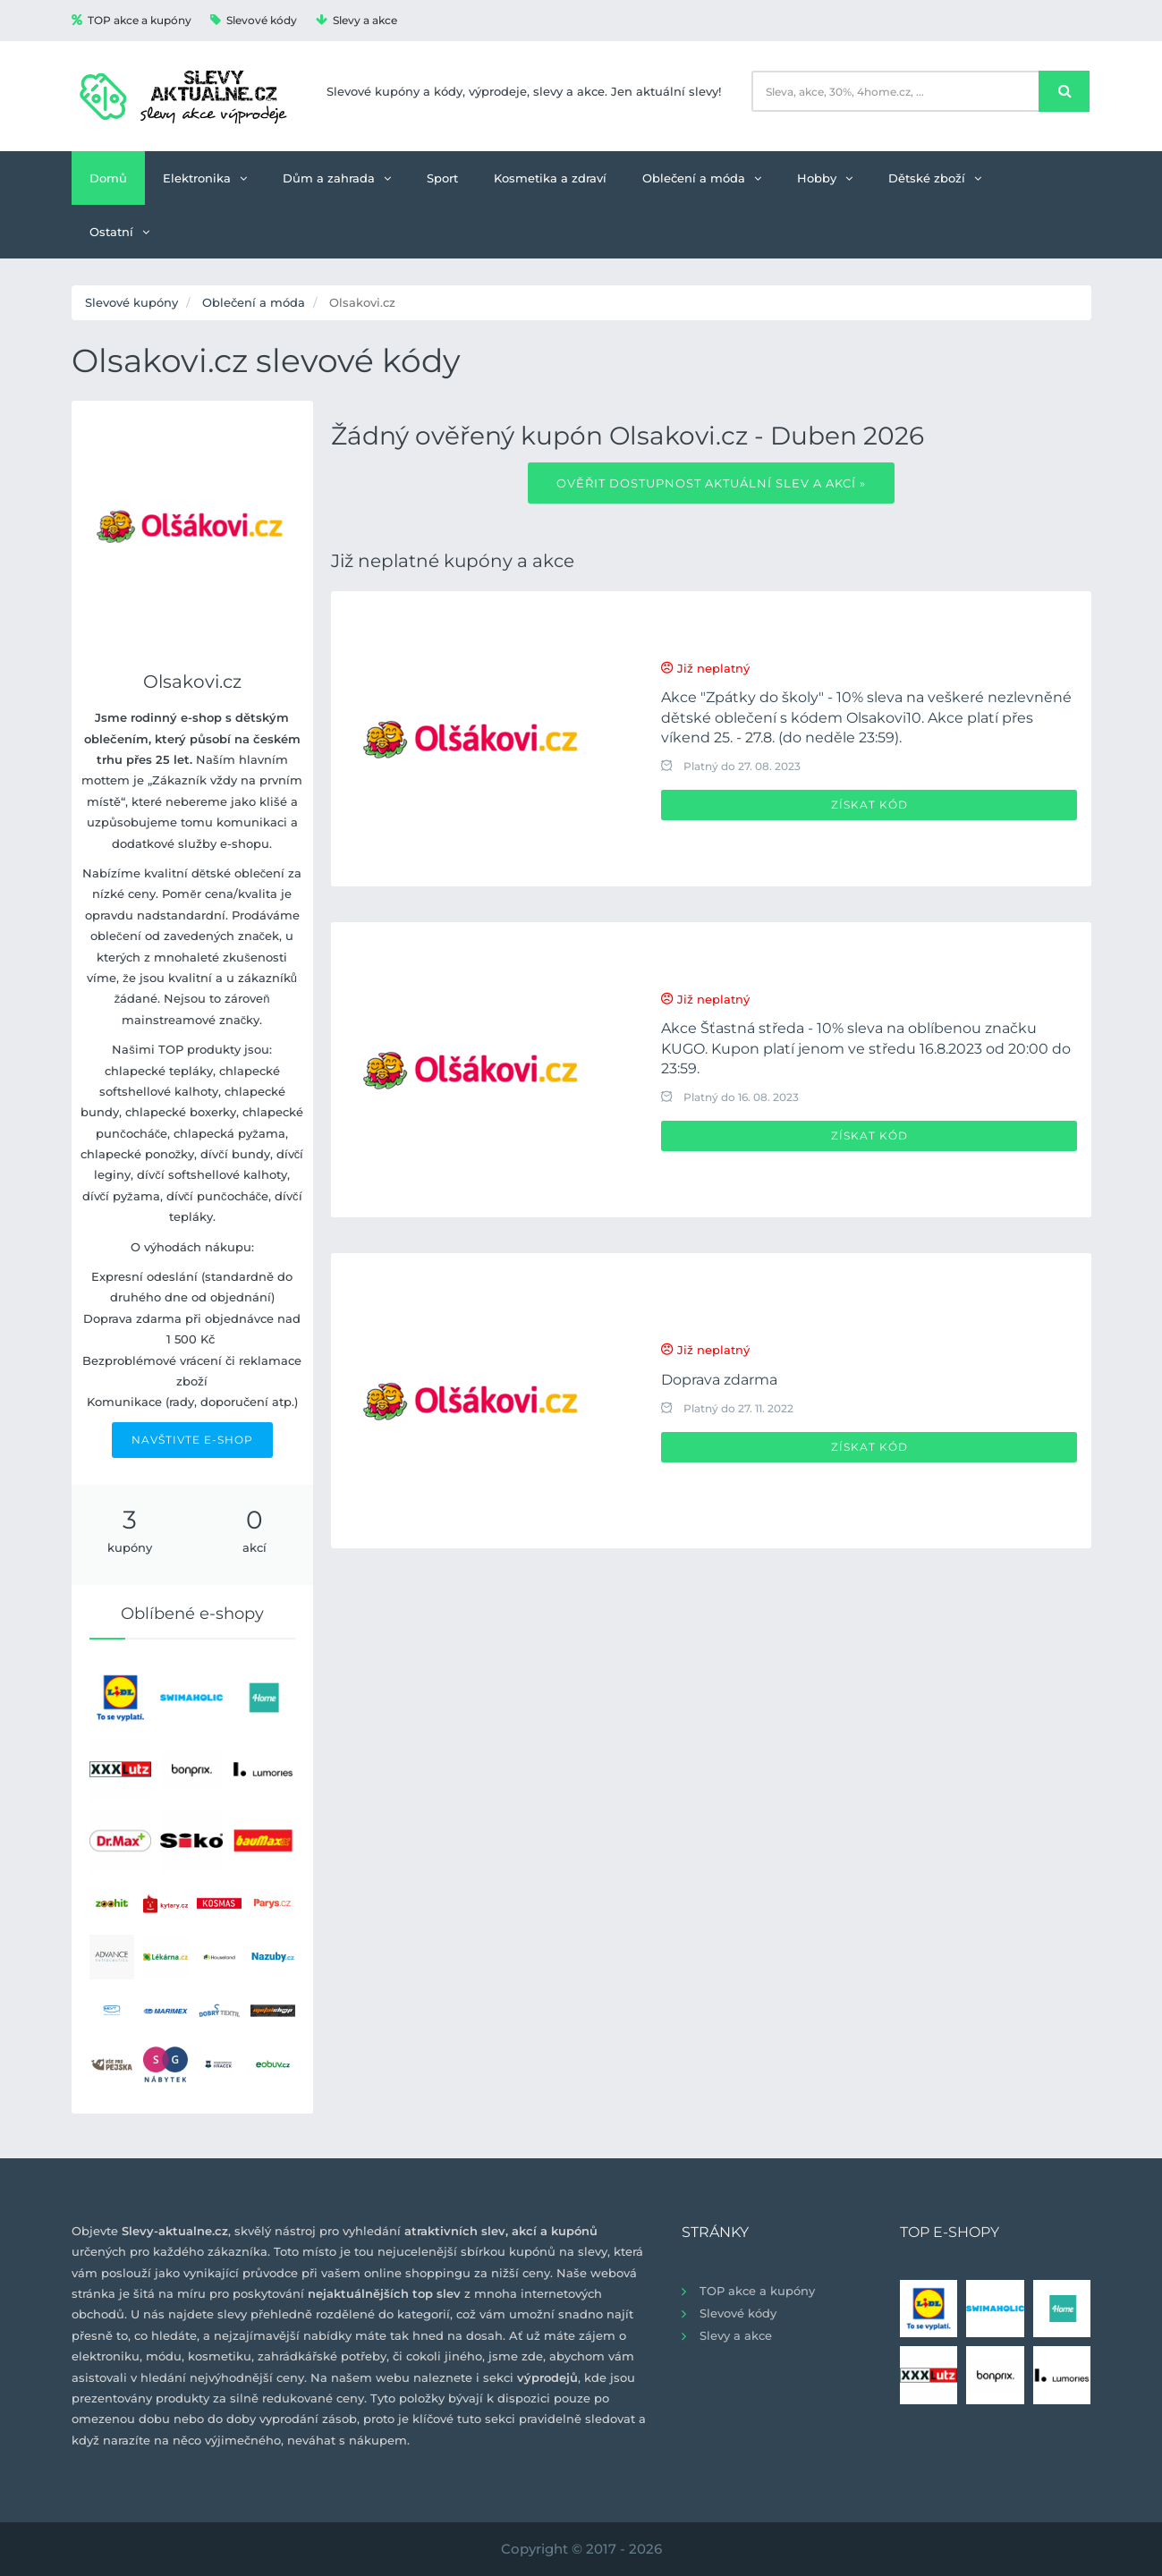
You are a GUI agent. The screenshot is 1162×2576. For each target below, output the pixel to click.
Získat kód (869, 804)
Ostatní (119, 232)
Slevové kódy (253, 20)
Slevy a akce (356, 20)
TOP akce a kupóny (131, 20)
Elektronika (205, 178)
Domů (108, 178)
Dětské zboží (934, 178)
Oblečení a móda (701, 178)
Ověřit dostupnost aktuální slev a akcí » (711, 483)
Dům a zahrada (337, 178)
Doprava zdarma (719, 1379)
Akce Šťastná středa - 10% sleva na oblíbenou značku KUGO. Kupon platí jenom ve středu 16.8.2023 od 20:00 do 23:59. (866, 1048)
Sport (442, 178)
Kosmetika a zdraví (550, 178)
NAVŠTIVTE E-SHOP (192, 1439)
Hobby (824, 178)
